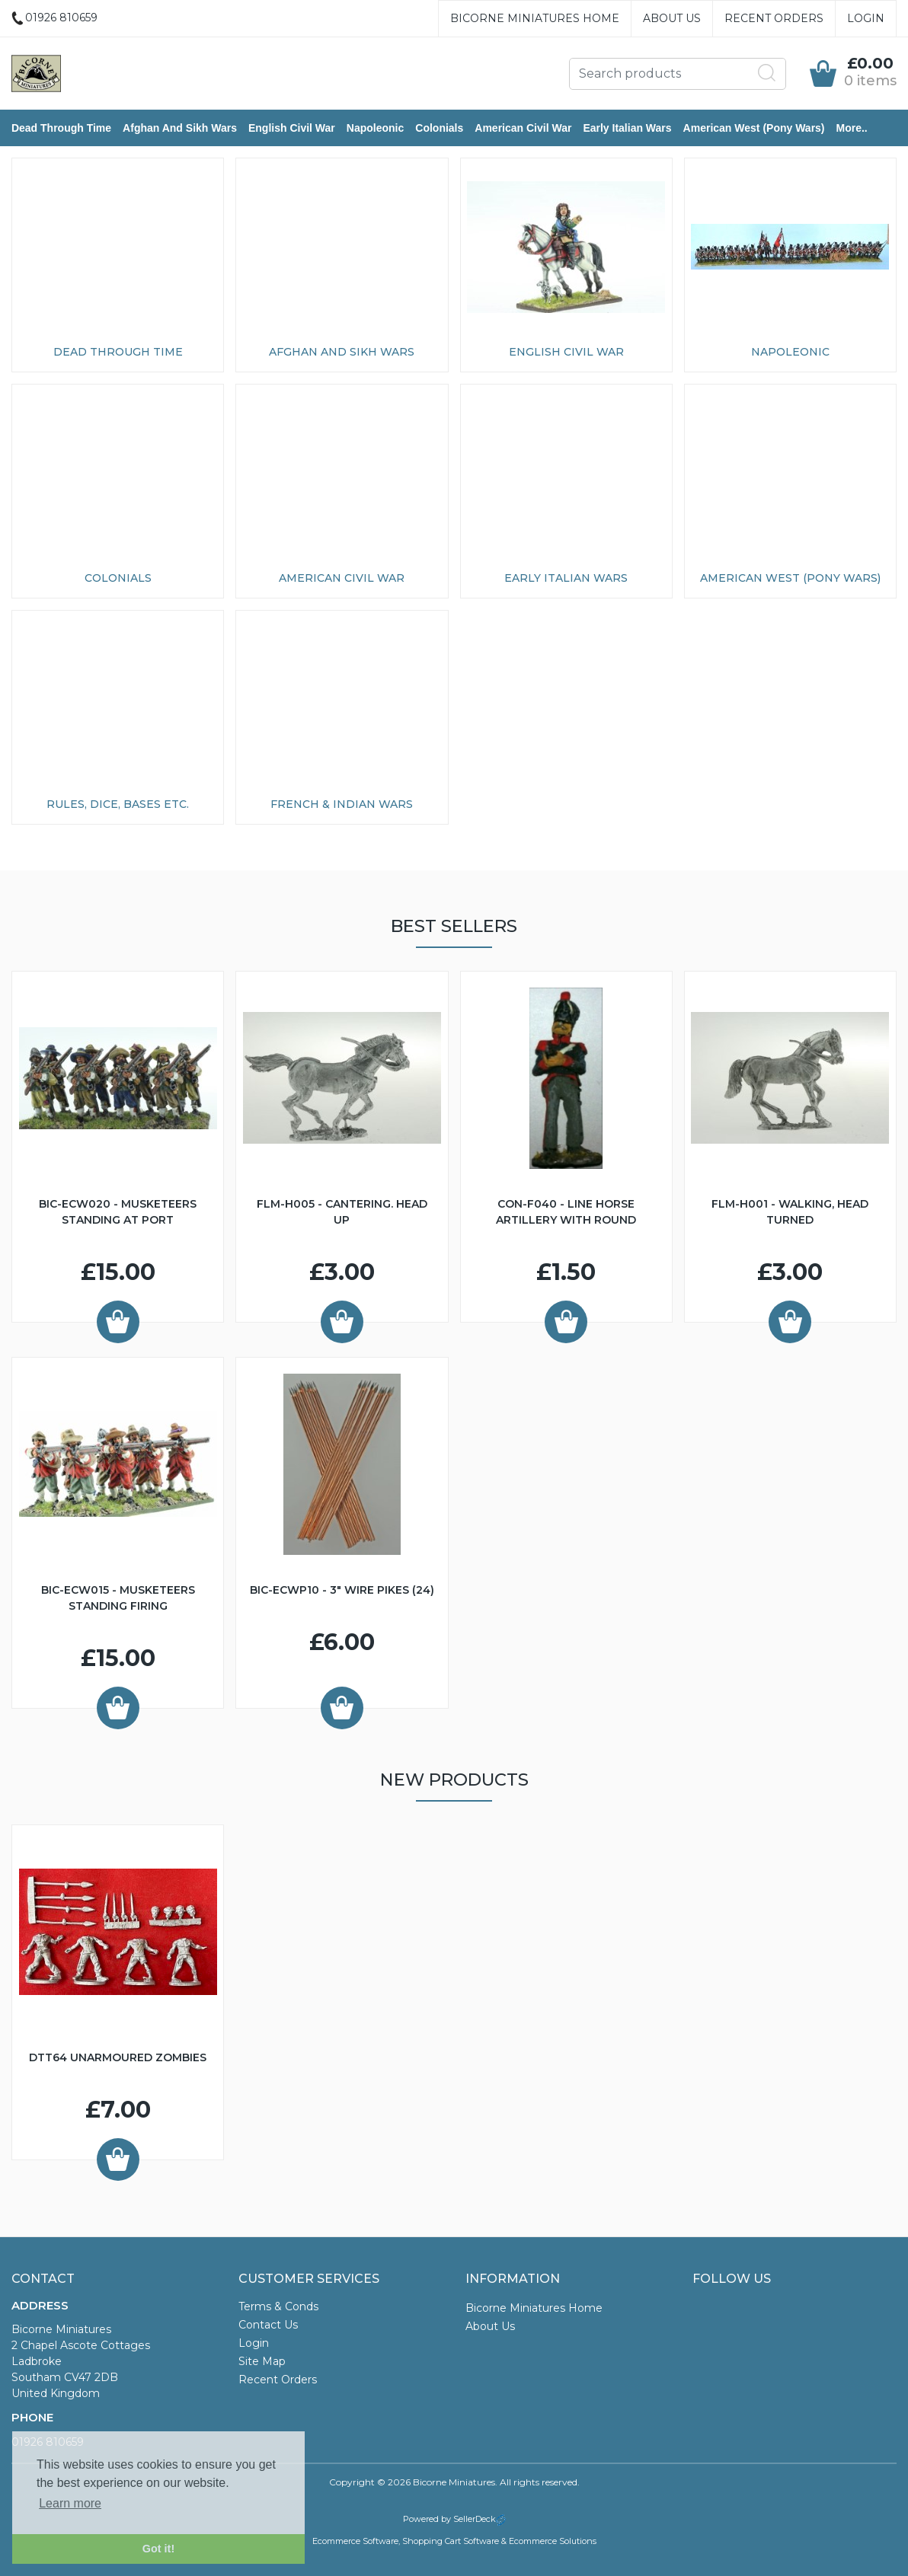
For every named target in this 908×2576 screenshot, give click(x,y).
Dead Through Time (61, 128)
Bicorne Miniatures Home (534, 18)
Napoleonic (375, 128)
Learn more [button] (70, 2503)
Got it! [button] (158, 2548)
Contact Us (268, 2325)
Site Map (262, 2361)
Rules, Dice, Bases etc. (117, 804)
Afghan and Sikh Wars (180, 128)
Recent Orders (773, 18)
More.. (852, 128)
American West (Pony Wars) (754, 128)
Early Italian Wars (627, 128)
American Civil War (523, 128)
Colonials (439, 128)
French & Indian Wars (341, 804)
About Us (672, 18)
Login (865, 18)
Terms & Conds (278, 2306)
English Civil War (291, 128)
